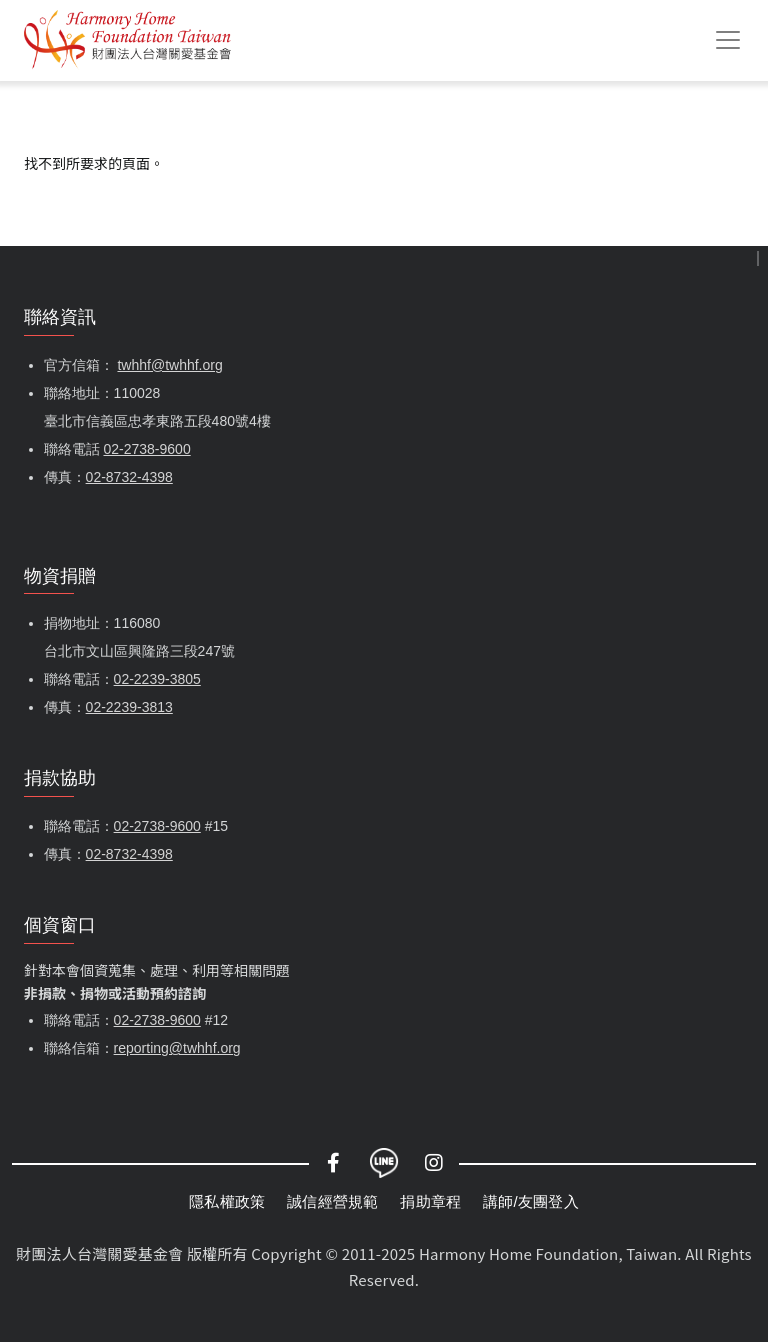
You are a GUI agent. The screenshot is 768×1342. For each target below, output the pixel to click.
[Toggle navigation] (728, 40)
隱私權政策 (227, 1201)
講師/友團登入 (531, 1201)
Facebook (334, 1163)
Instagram (434, 1163)
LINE (384, 1163)
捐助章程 (430, 1201)
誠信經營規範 (332, 1201)
